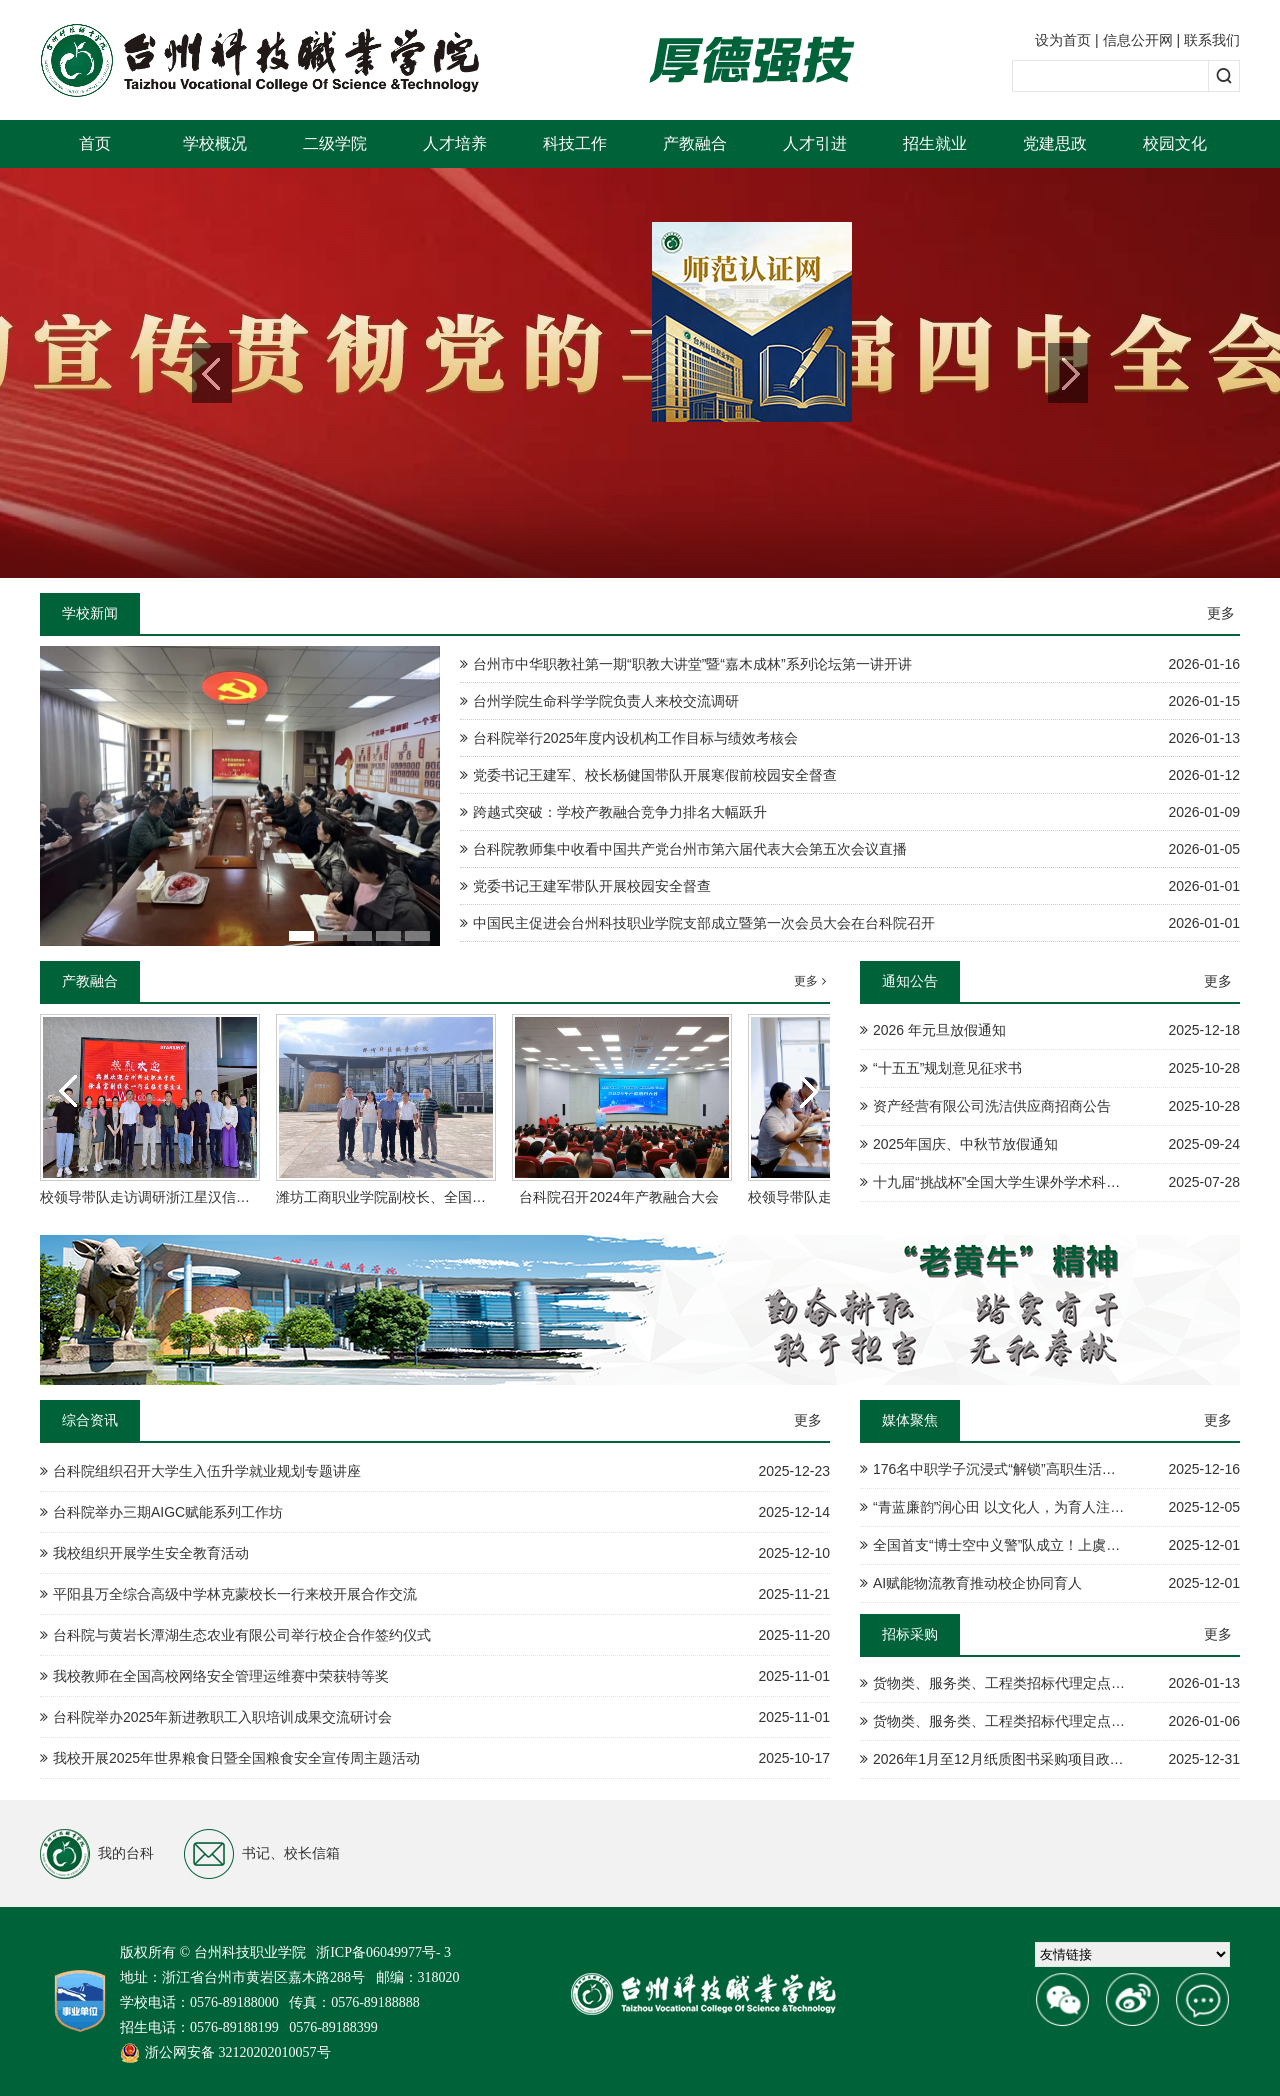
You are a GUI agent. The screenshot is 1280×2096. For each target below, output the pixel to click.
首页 (95, 143)
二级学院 (335, 143)
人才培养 (455, 143)
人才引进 (815, 143)
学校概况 (215, 143)
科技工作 (575, 143)
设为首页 (1063, 40)
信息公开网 (1138, 40)
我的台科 (97, 1854)
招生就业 (935, 143)
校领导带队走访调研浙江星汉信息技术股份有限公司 (201, 1197)
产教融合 (695, 143)
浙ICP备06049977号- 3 (383, 1952)
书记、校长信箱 (262, 1854)
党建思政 (1055, 143)
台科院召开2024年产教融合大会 (618, 1197)
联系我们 (1212, 40)
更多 (1221, 613)
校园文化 (1175, 143)
